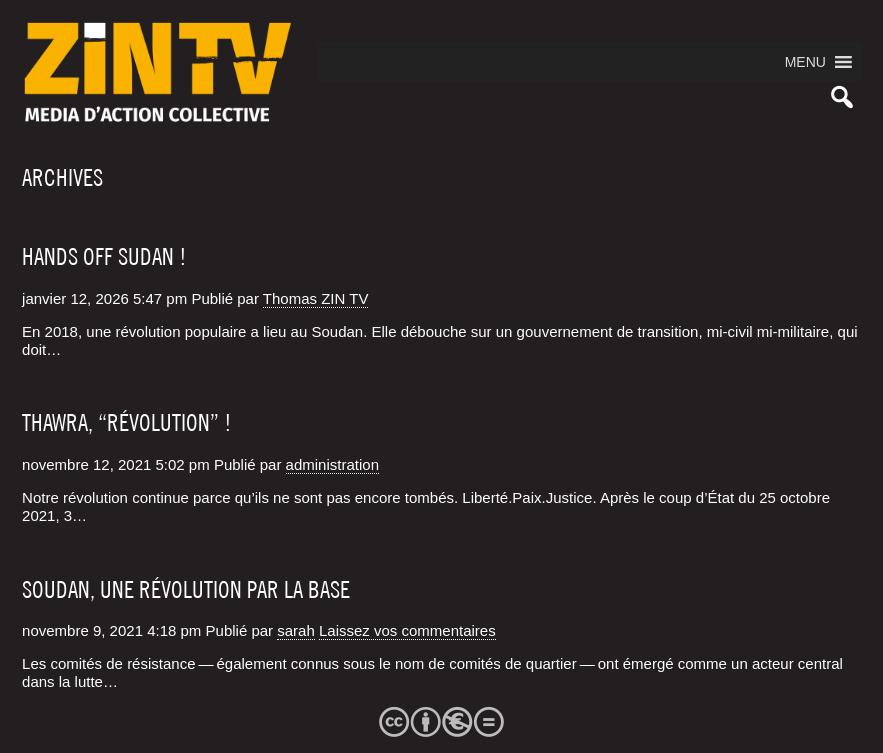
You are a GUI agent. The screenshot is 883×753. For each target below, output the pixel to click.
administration (332, 464)
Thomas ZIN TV (316, 298)
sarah (296, 630)
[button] (805, 62)
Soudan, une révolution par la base (186, 590)
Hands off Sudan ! (104, 257)
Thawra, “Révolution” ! (127, 423)
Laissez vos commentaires (407, 630)
